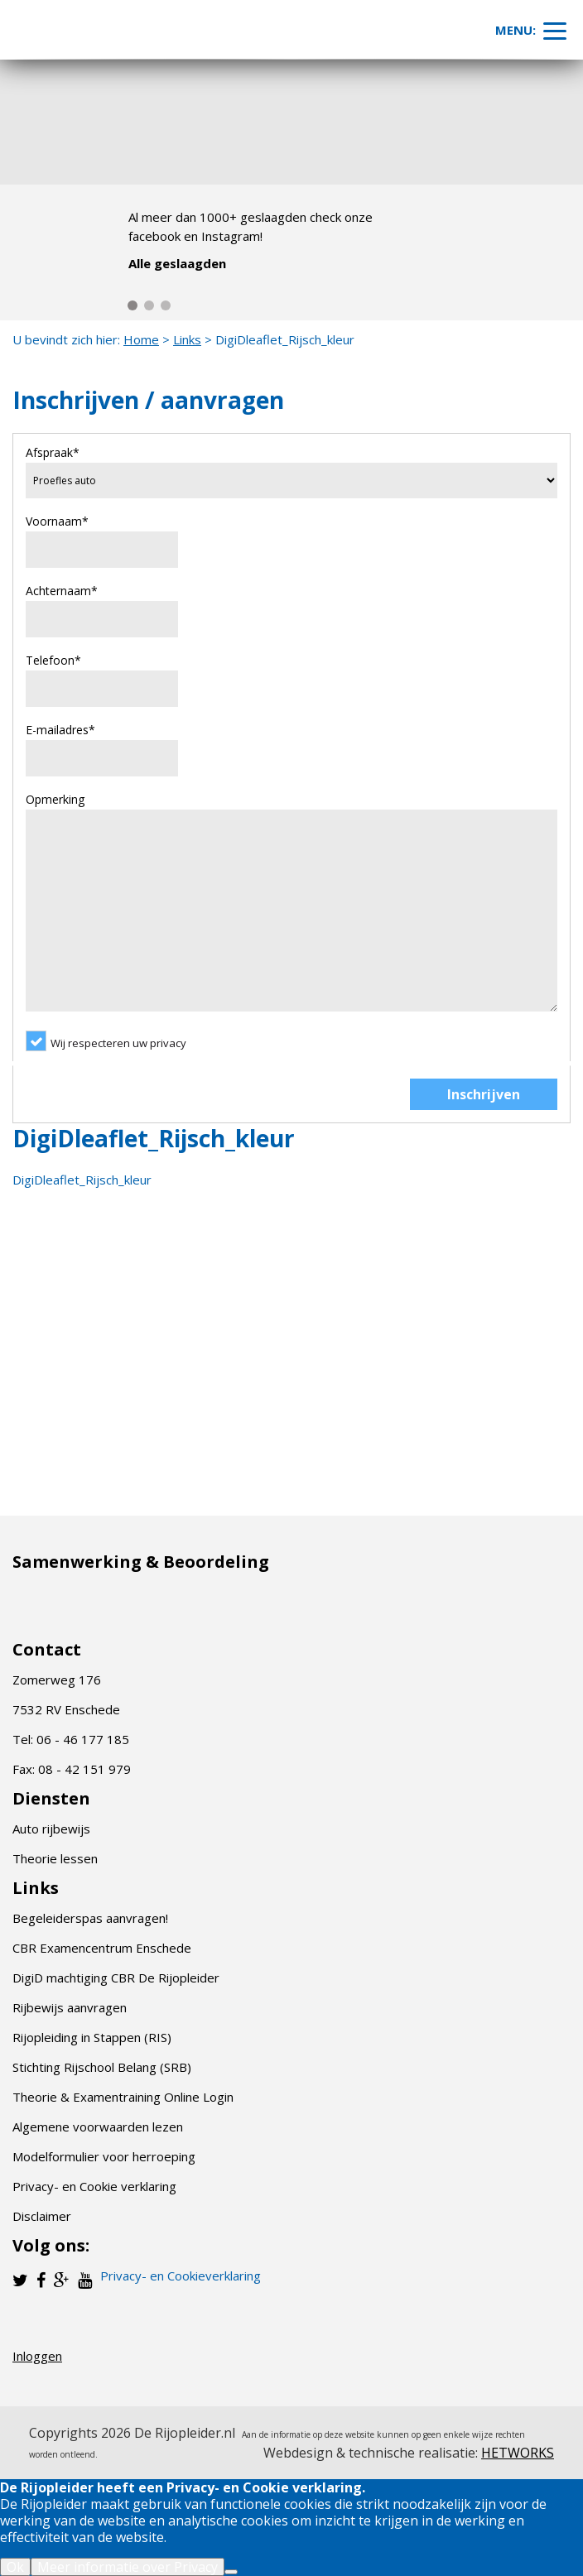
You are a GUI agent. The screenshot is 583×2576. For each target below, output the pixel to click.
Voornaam (57, 521)
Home (141, 339)
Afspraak (53, 452)
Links (187, 339)
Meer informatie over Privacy (127, 2567)
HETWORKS (517, 2453)
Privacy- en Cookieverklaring (180, 2275)
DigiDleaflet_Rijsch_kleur (82, 1179)
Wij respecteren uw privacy (118, 1043)
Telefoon (53, 660)
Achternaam (62, 590)
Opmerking (55, 799)
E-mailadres (60, 730)
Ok (15, 2567)
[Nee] (231, 2571)
